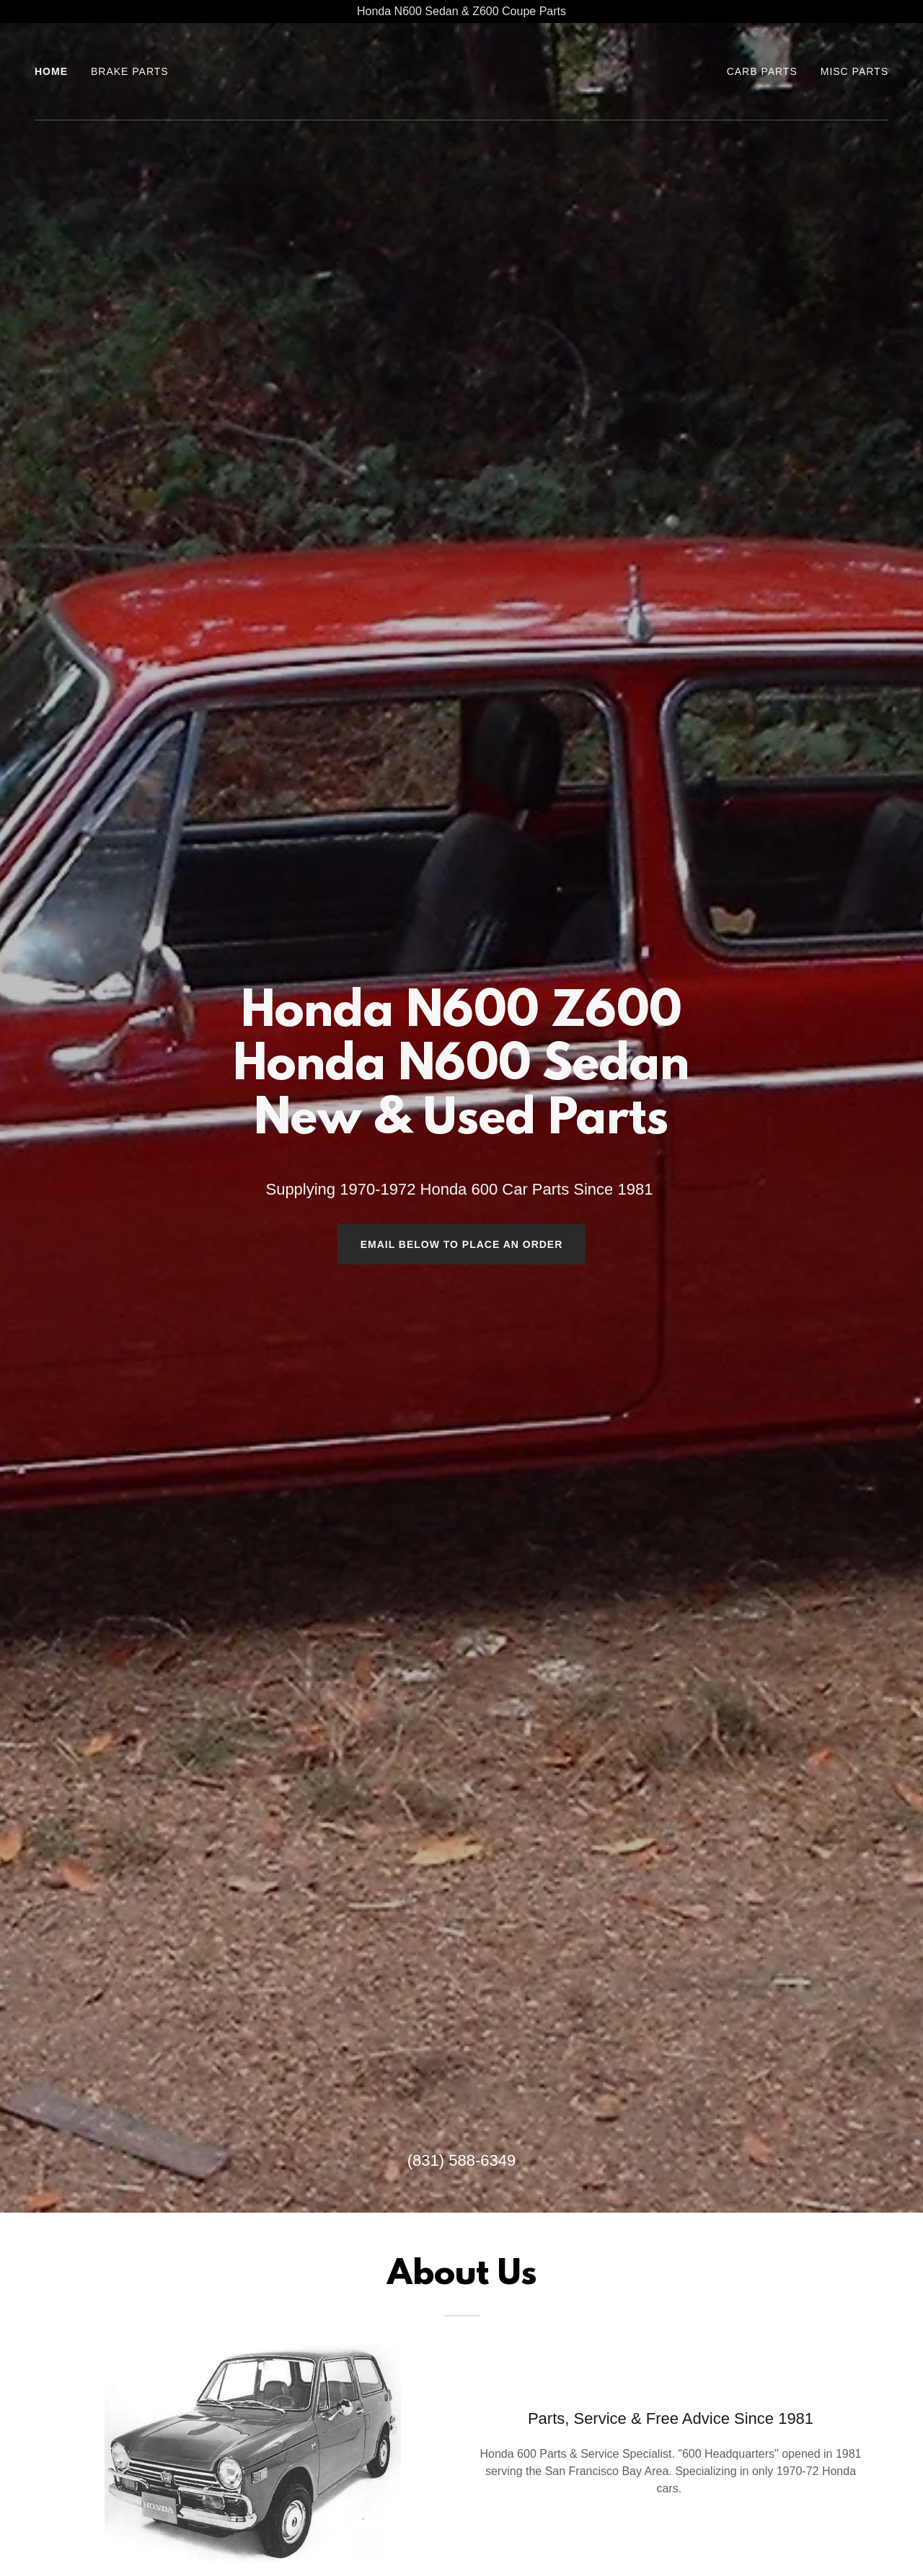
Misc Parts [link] (854, 71)
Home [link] (51, 71)
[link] (461, 100)
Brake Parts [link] (130, 71)
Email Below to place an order (462, 1244)
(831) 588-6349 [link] (461, 2160)
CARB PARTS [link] (762, 71)
